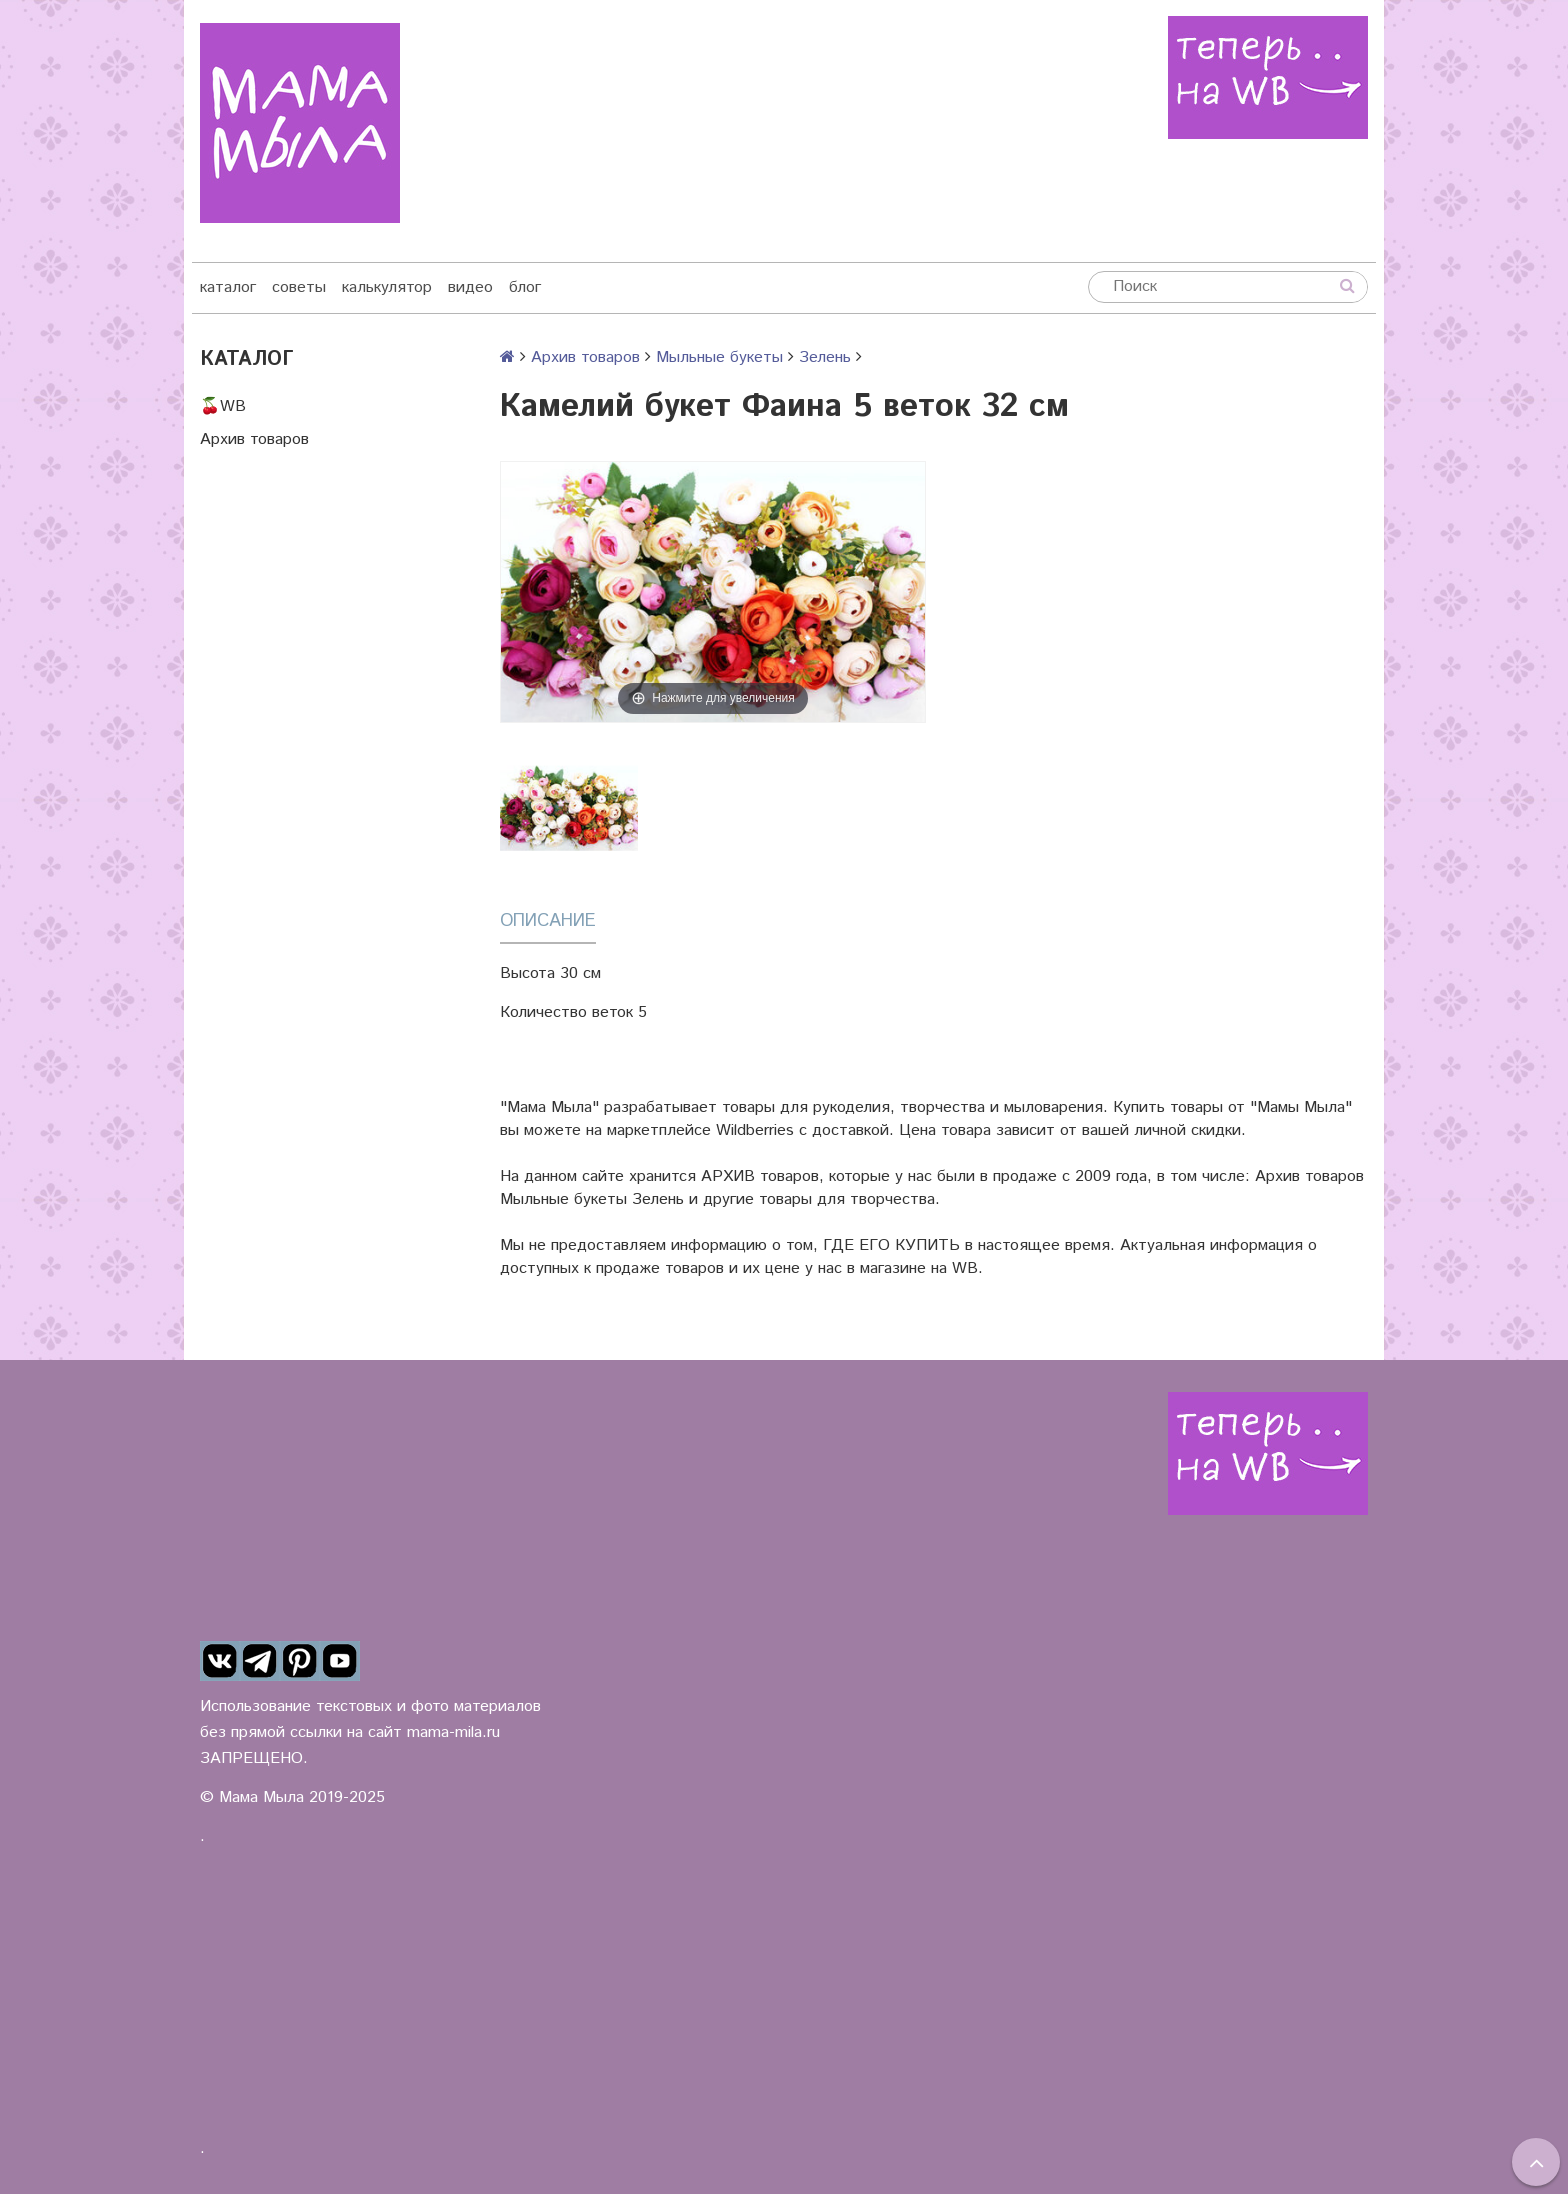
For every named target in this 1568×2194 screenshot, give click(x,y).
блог (525, 287)
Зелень (825, 357)
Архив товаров (254, 439)
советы (299, 287)
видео (470, 287)
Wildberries (755, 1130)
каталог (228, 287)
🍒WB (223, 406)
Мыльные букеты (719, 357)
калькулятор (387, 287)
